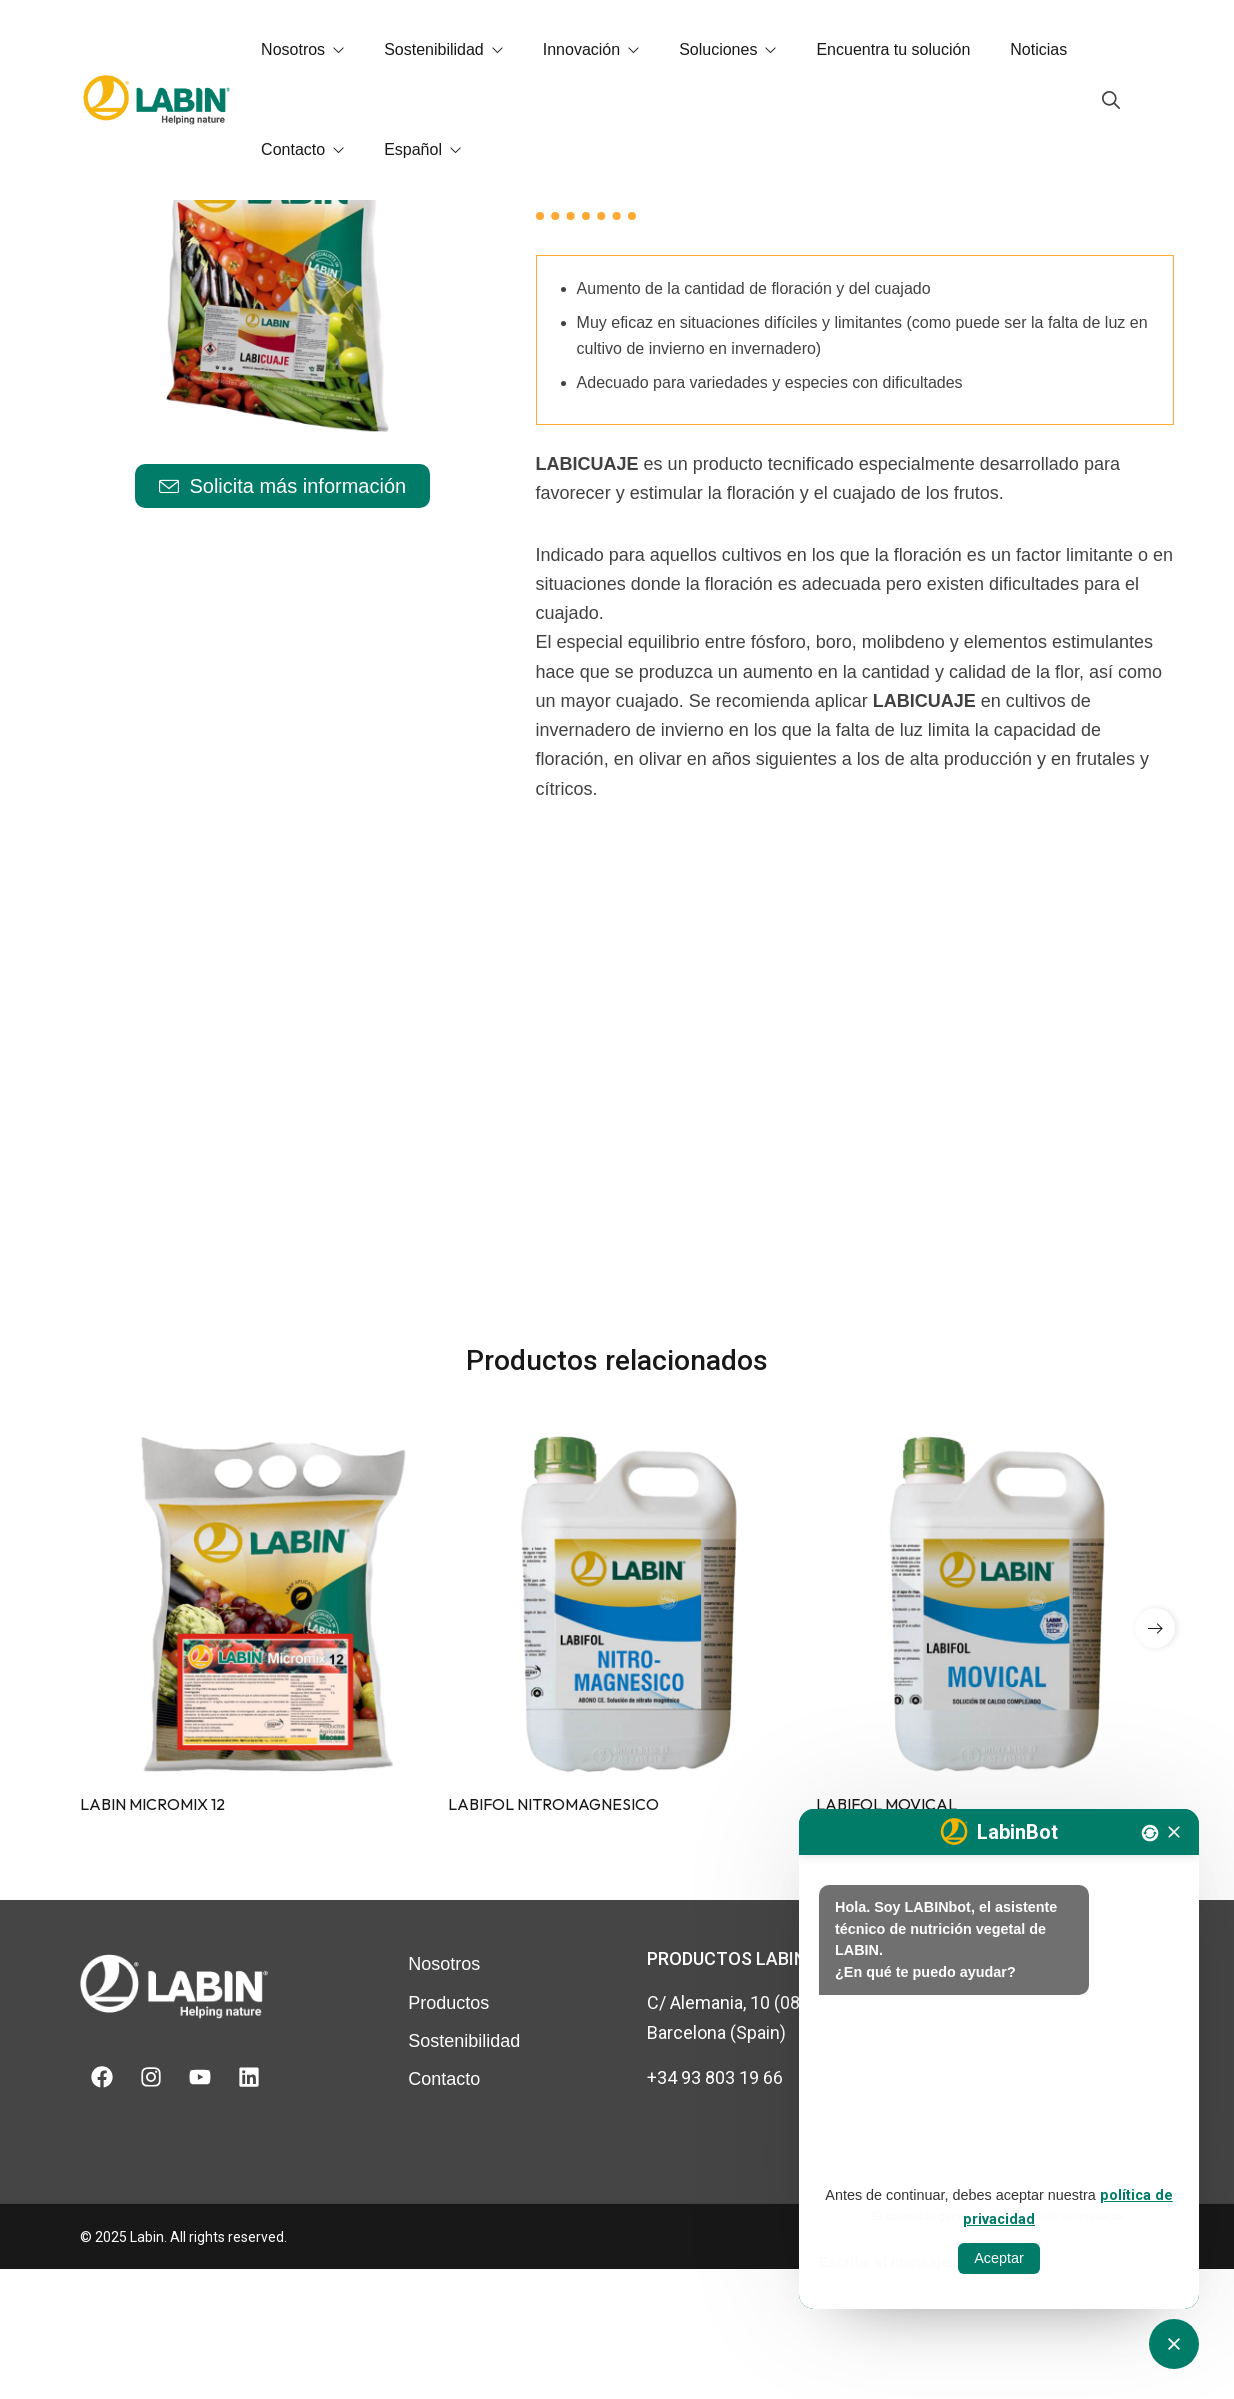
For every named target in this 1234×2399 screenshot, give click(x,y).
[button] (1155, 1758)
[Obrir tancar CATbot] (1174, 2344)
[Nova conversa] (1150, 1833)
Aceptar (999, 2258)
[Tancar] (1174, 1832)
